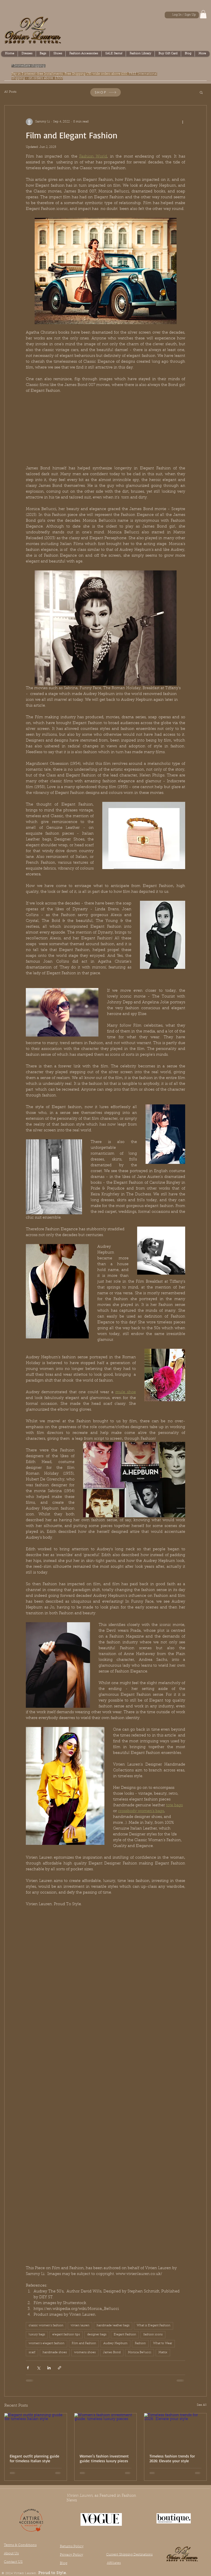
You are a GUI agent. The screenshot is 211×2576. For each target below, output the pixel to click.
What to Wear (162, 2343)
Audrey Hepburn (115, 2343)
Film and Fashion (84, 2343)
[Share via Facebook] (28, 2368)
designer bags (96, 2334)
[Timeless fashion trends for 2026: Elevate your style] (175, 2430)
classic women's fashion (46, 2325)
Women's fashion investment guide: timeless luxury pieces (104, 2458)
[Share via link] (59, 2368)
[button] (203, 14)
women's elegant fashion (46, 2343)
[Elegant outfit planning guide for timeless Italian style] (36, 2430)
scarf (32, 2352)
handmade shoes (55, 2352)
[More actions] (182, 121)
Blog (63, 2563)
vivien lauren (80, 2325)
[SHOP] (105, 92)
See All (202, 2405)
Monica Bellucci (139, 2352)
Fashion (140, 2343)
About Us (11, 2553)
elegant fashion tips (66, 2334)
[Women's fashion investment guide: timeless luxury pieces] (105, 2430)
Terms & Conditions (20, 2545)
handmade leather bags (113, 2325)
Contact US (13, 2562)
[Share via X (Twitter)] (38, 2368)
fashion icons (153, 2334)
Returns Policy (72, 2546)
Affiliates (114, 2563)
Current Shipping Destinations (129, 2554)
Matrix (162, 2352)
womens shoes (85, 2352)
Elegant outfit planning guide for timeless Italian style (34, 2458)
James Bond (112, 2352)
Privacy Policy (71, 2555)
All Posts (10, 92)
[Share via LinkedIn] (49, 2368)
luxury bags (37, 2334)
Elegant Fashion (125, 2334)
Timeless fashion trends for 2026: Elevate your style (172, 2458)
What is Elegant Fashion (153, 2325)
